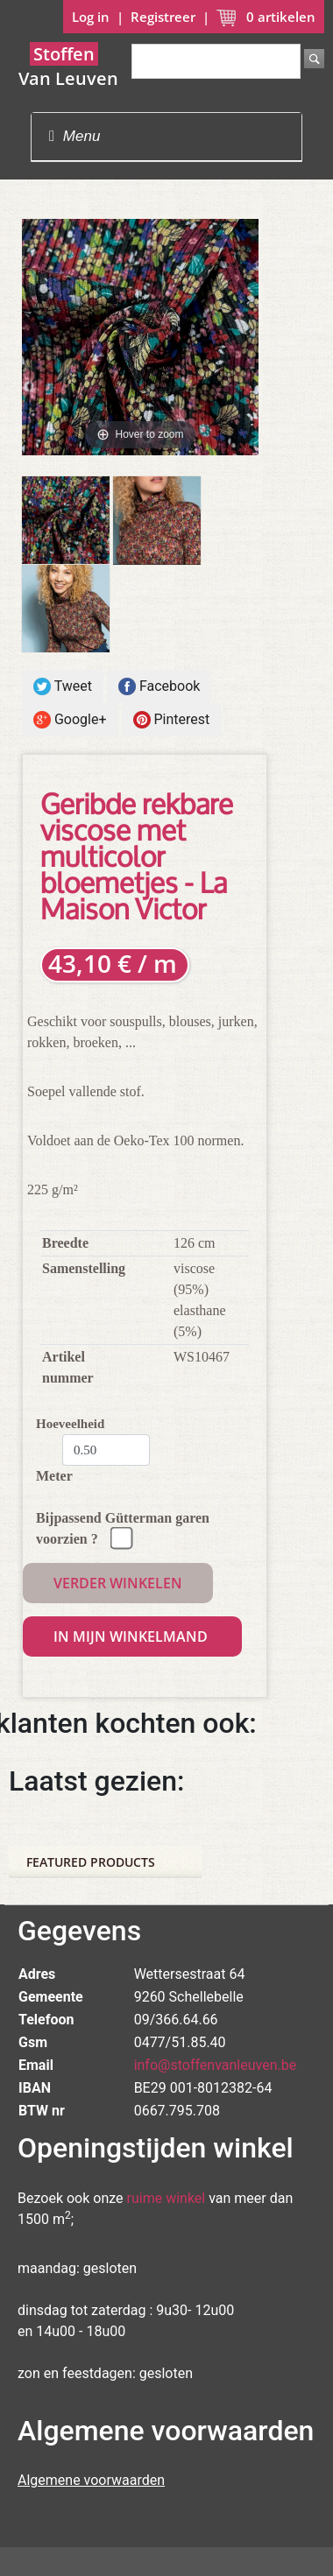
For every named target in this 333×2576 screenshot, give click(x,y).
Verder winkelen (117, 1583)
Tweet (62, 687)
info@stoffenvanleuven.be (215, 2065)
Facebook (159, 687)
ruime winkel (166, 2198)
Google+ (70, 720)
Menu (74, 136)
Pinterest (171, 720)
